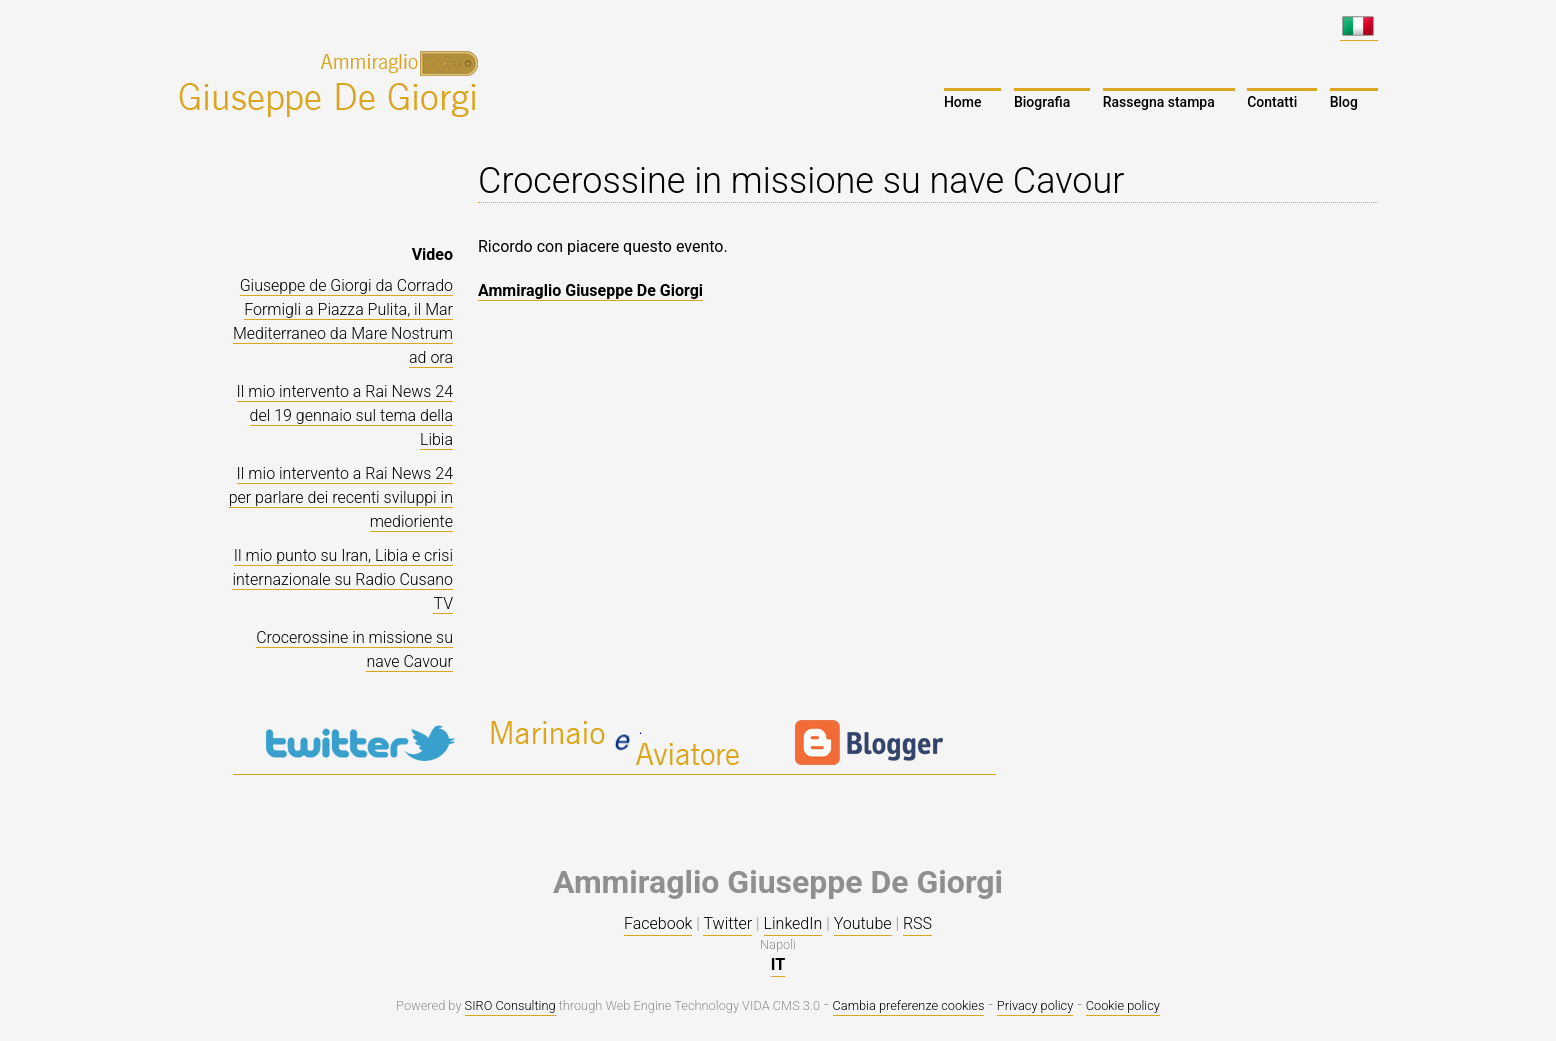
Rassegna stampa (1159, 102)
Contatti (1272, 102)
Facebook (658, 923)
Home (963, 102)
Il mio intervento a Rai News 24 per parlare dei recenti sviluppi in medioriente (341, 497)
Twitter (727, 923)
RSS (917, 923)
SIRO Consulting (510, 1005)
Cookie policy (1123, 1005)
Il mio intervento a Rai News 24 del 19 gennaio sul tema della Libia (345, 415)
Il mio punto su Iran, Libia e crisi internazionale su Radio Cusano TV (342, 579)
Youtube (863, 923)
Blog (1344, 102)
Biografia (1042, 102)
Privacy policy (1035, 1005)
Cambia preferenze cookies (909, 1005)
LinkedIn (793, 923)
